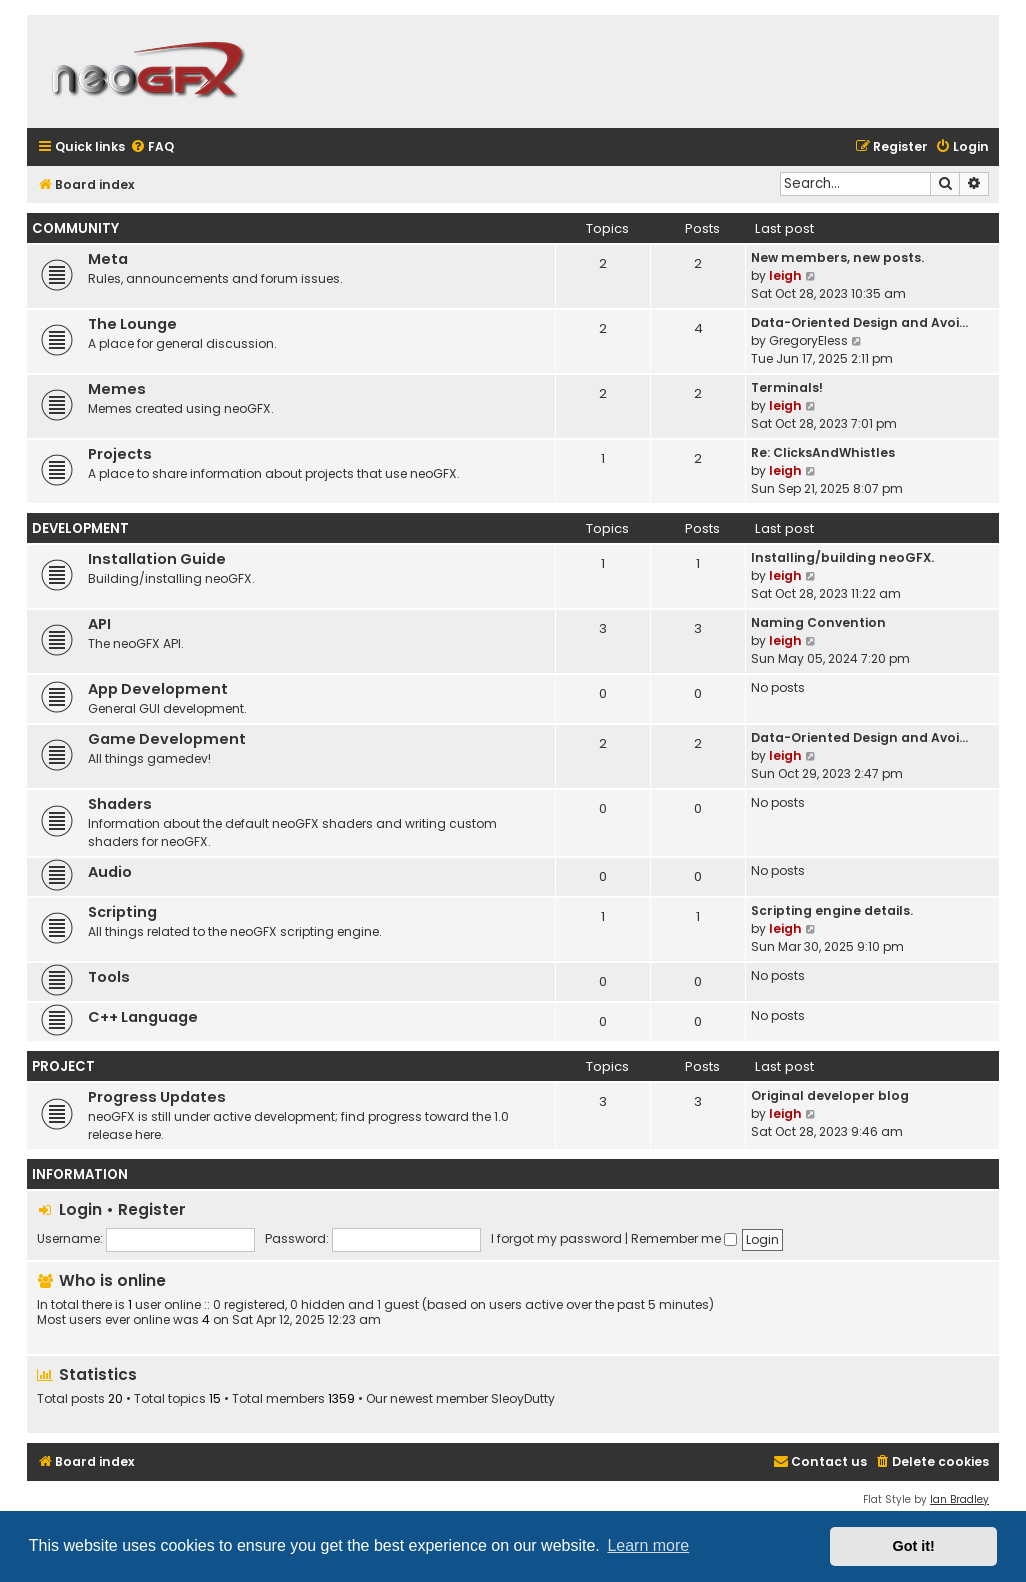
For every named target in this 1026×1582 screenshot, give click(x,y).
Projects (120, 454)
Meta (108, 259)
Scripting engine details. (832, 910)
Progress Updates (157, 1097)
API (99, 624)
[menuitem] (152, 147)
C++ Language (143, 1017)
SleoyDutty (523, 1399)
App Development (158, 689)
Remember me (684, 1238)
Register (152, 1209)
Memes (117, 389)
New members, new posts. (837, 257)
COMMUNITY (75, 228)
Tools (109, 977)
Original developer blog (830, 1095)
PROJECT (63, 1066)
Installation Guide (157, 559)
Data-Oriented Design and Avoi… (859, 322)
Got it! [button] (914, 1546)
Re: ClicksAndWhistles (823, 452)
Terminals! (787, 387)
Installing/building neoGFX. (842, 557)
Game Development (167, 739)
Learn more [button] (648, 1545)
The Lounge (132, 324)
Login (80, 1209)
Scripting (122, 912)
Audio (110, 872)
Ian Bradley (959, 1499)
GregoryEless (808, 340)
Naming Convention (818, 622)
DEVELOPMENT (80, 528)
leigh (785, 275)
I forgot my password (556, 1238)
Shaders (120, 804)
